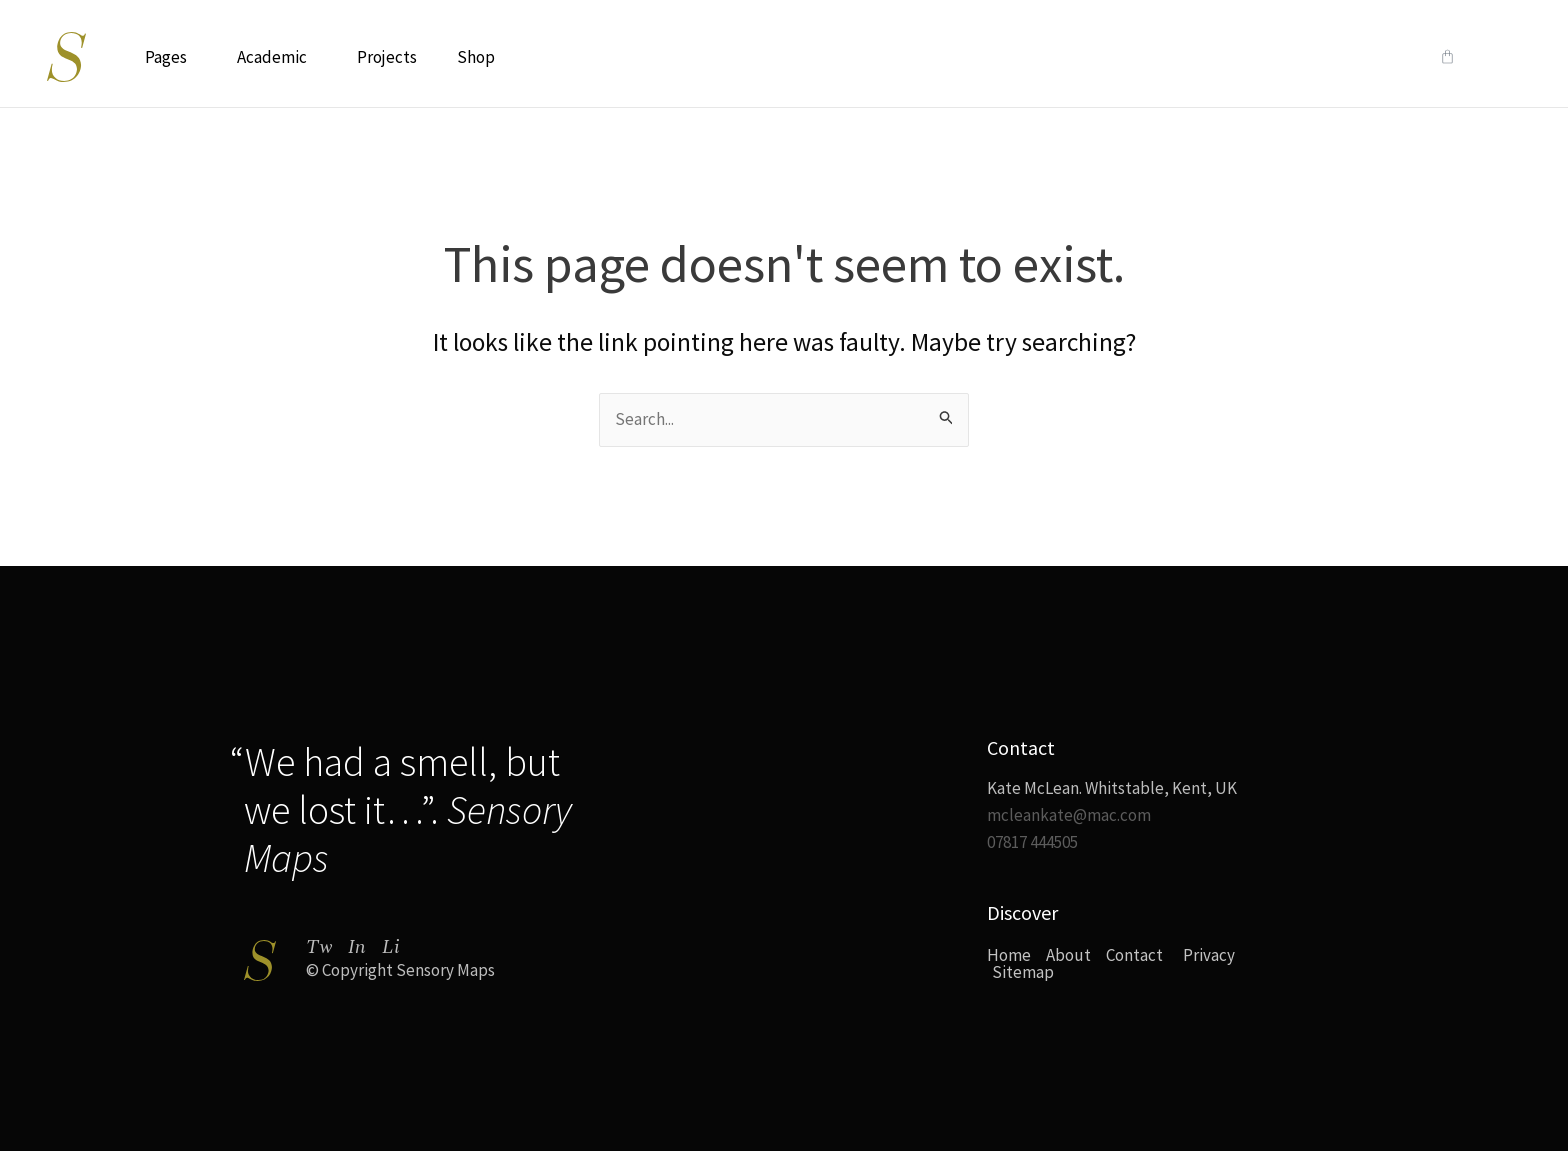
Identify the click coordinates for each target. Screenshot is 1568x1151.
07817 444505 (1032, 842)
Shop (476, 57)
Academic (277, 57)
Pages (171, 57)
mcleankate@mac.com (1069, 815)
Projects (387, 57)
